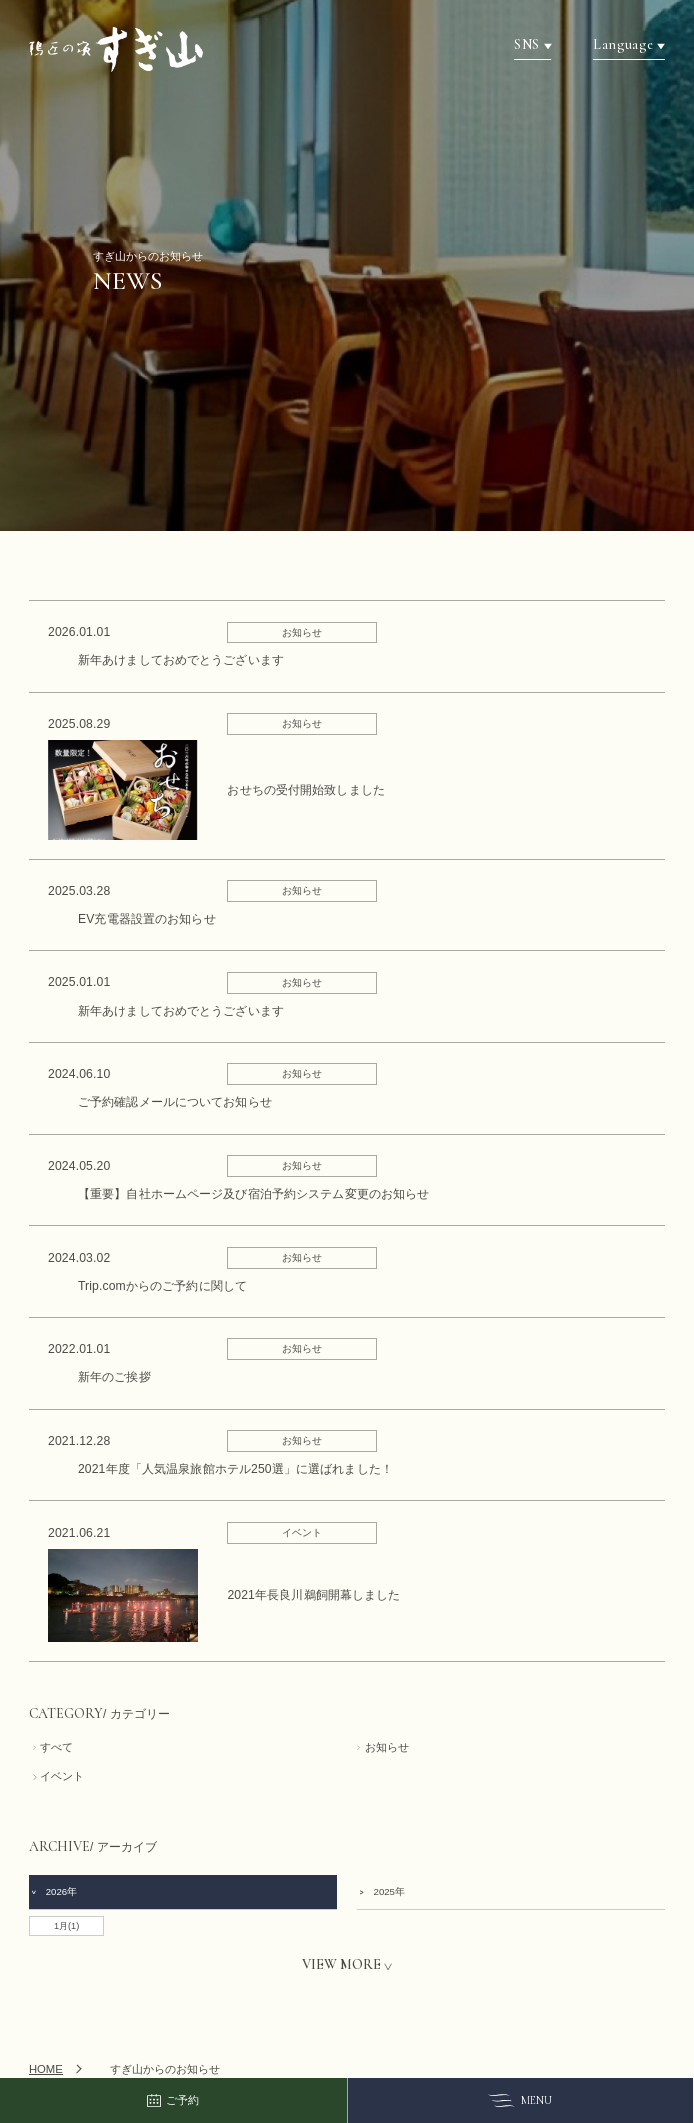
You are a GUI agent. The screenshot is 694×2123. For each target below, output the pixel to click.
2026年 (54, 1891)
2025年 (381, 1891)
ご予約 (173, 2101)
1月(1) (66, 1926)
